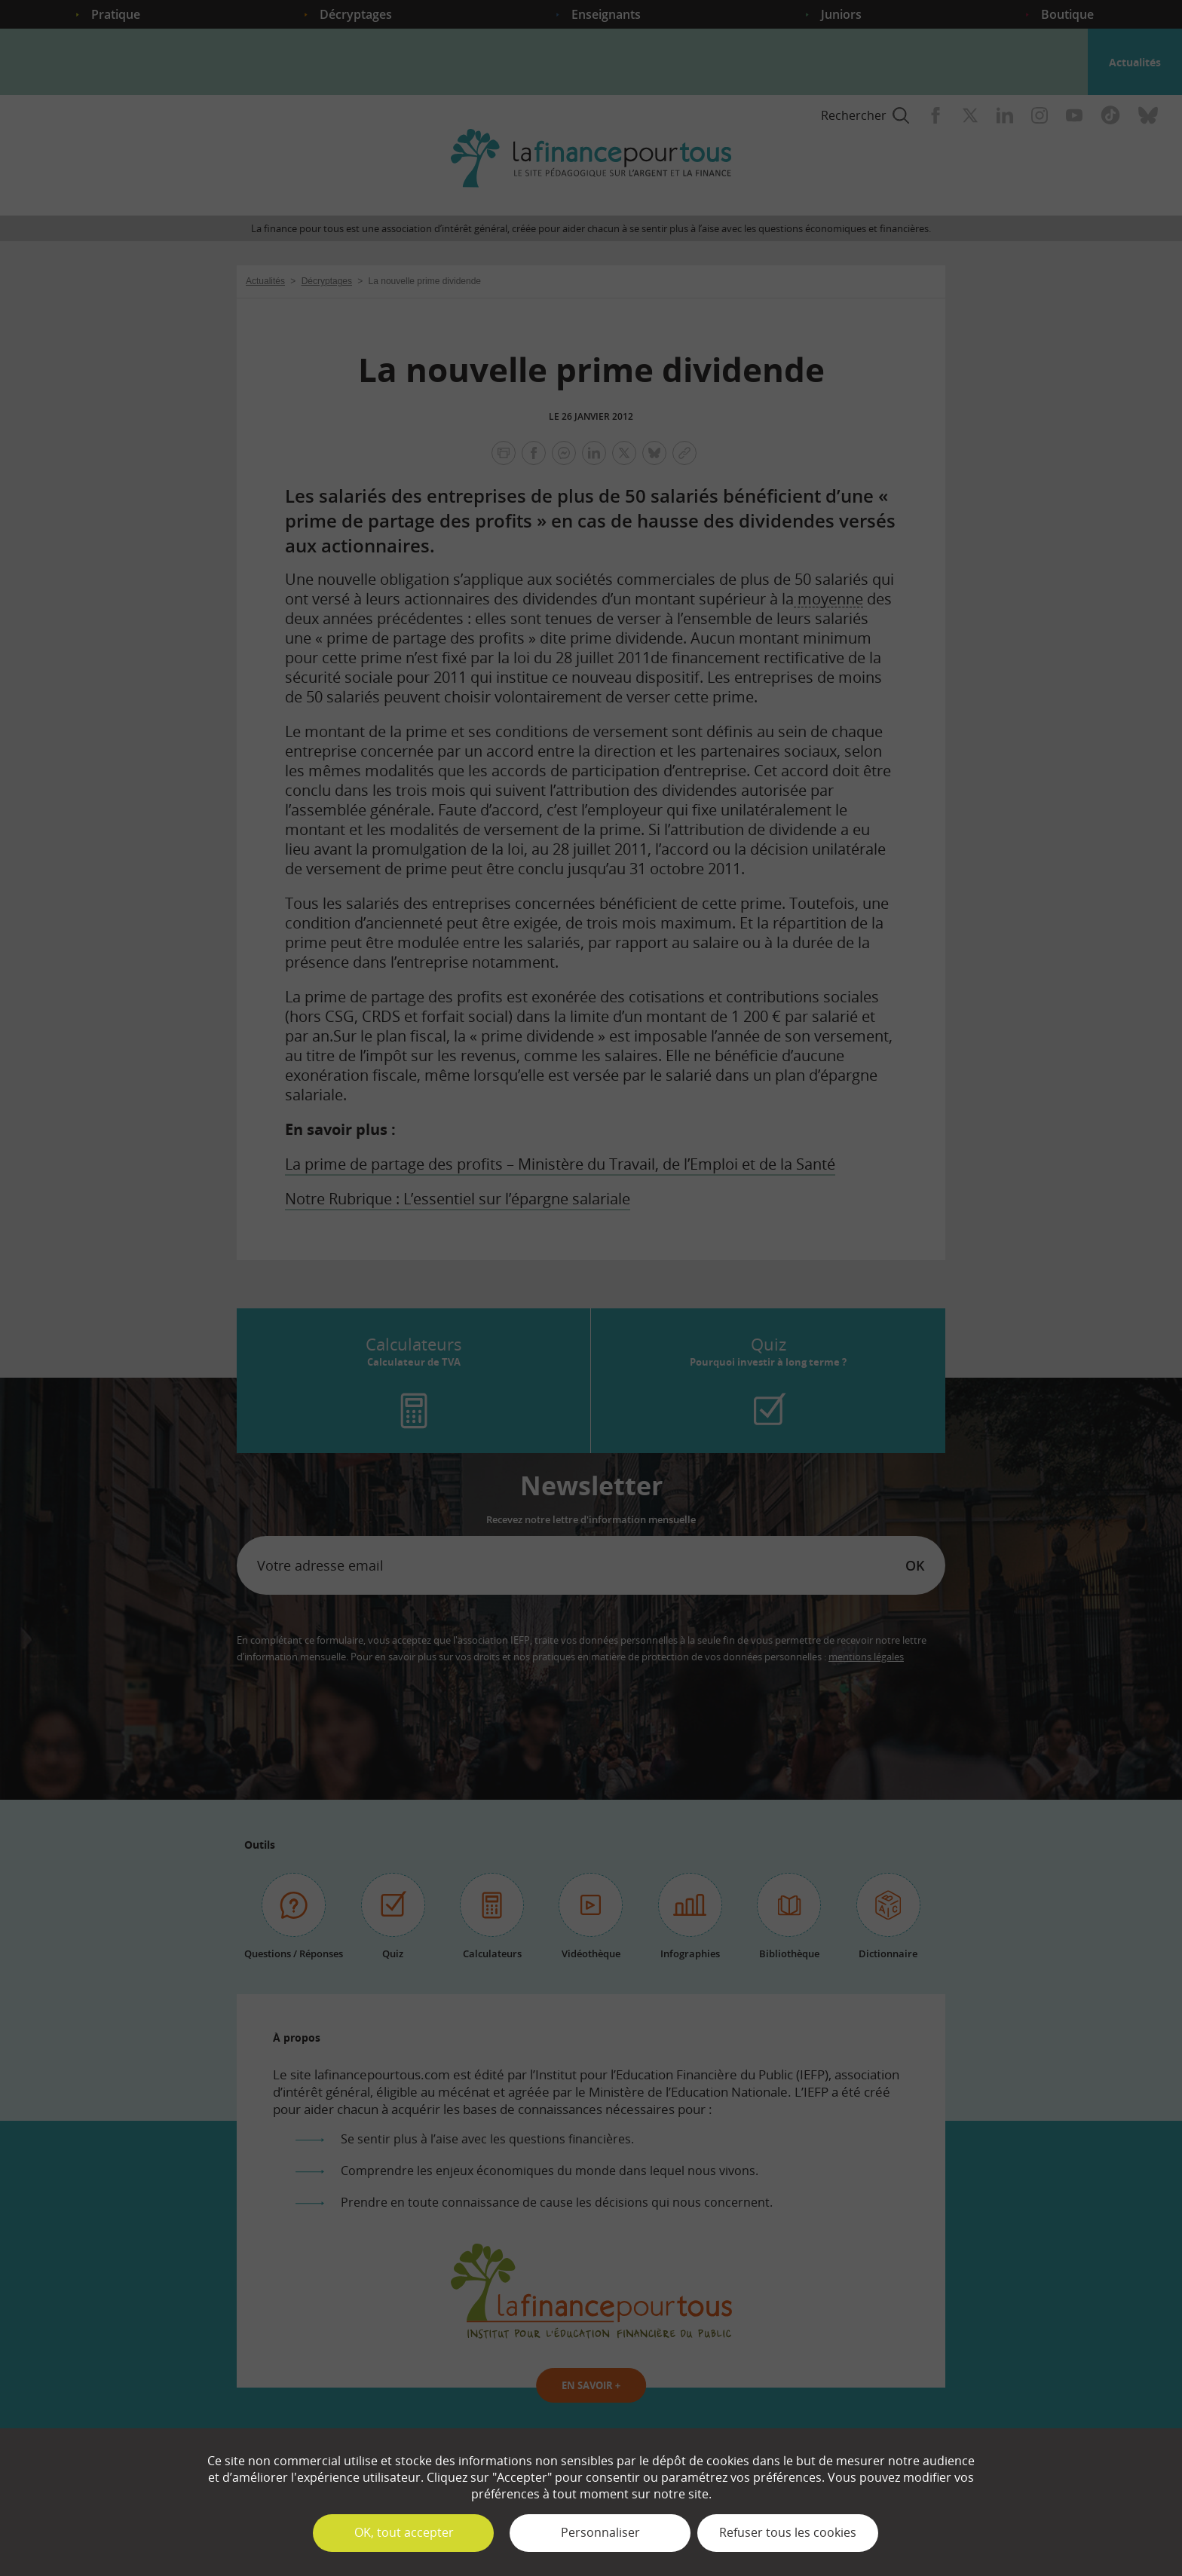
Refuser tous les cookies (787, 2532)
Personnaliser (600, 2532)
